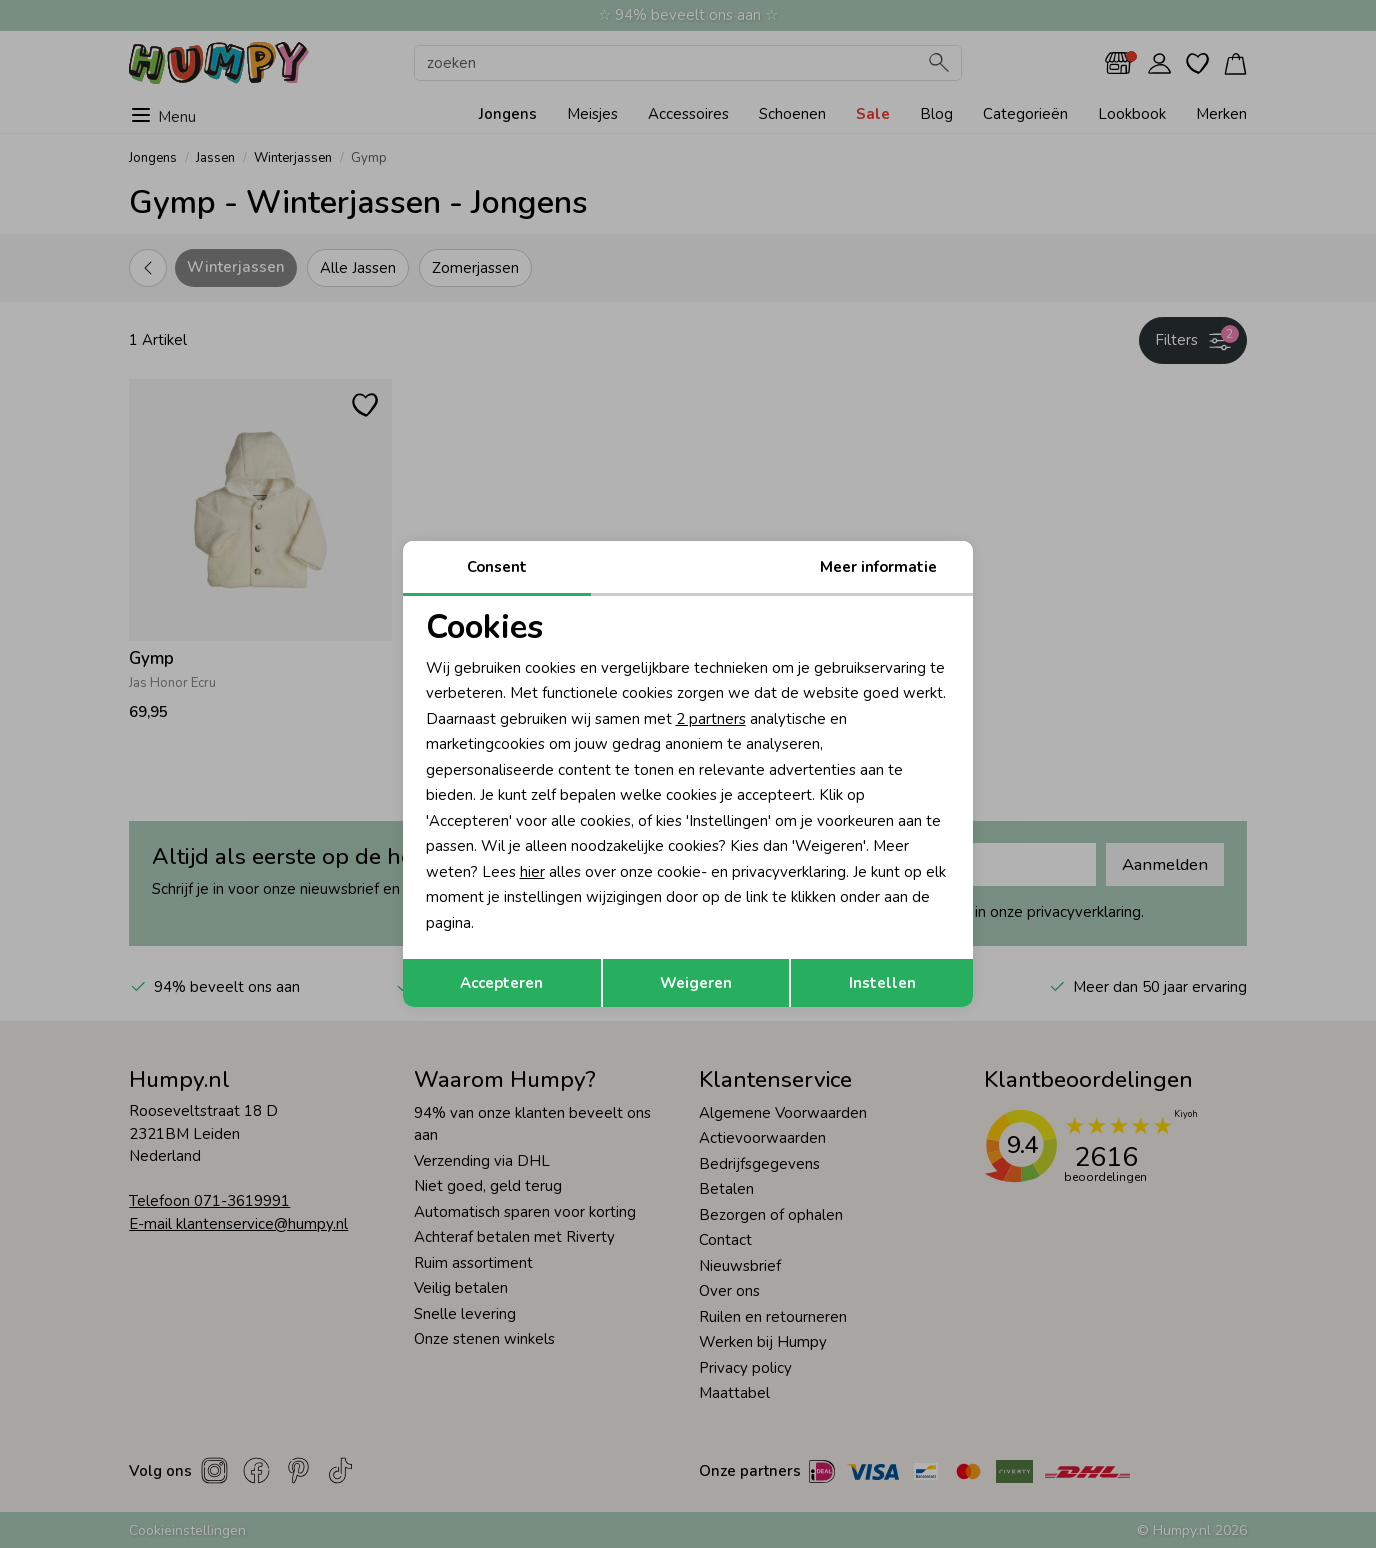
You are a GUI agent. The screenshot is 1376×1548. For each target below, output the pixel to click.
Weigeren (696, 983)
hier (532, 872)
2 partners (711, 719)
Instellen (882, 983)
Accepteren (501, 983)
